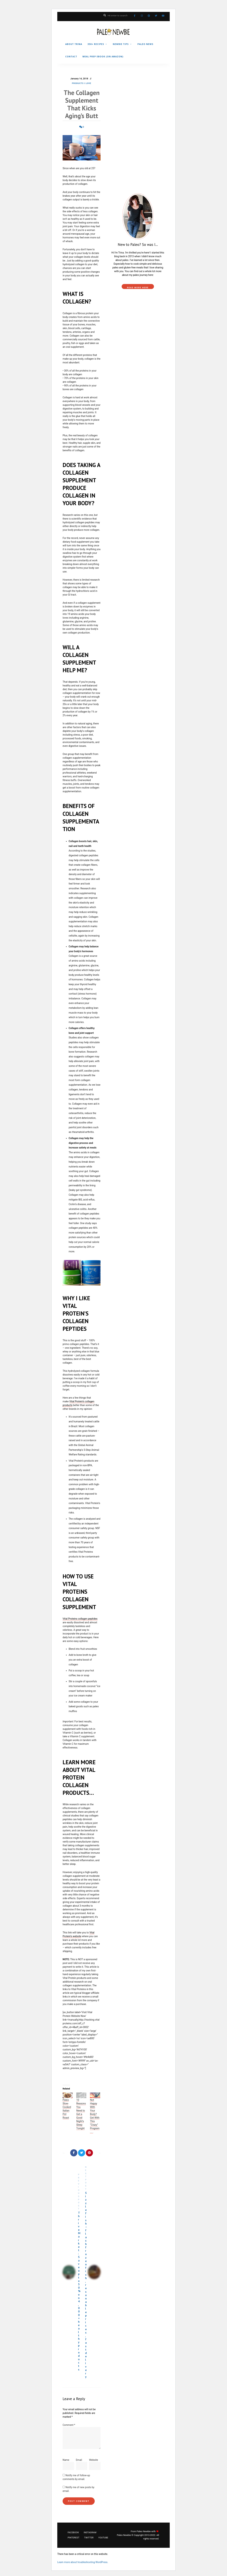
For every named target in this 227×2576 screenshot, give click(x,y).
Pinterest (148, 15)
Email (79, 2459)
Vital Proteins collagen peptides (80, 1618)
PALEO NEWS (145, 43)
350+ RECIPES (95, 43)
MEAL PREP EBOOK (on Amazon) (102, 56)
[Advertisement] (137, 129)
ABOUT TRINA (73, 43)
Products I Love (81, 83)
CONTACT (71, 56)
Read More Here (138, 287)
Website (93, 2459)
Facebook (134, 15)
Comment (69, 2424)
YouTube (163, 15)
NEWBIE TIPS (121, 43)
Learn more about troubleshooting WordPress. (82, 2561)
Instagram (141, 15)
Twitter (155, 15)
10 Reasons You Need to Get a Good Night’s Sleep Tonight (81, 2113)
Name (66, 2459)
